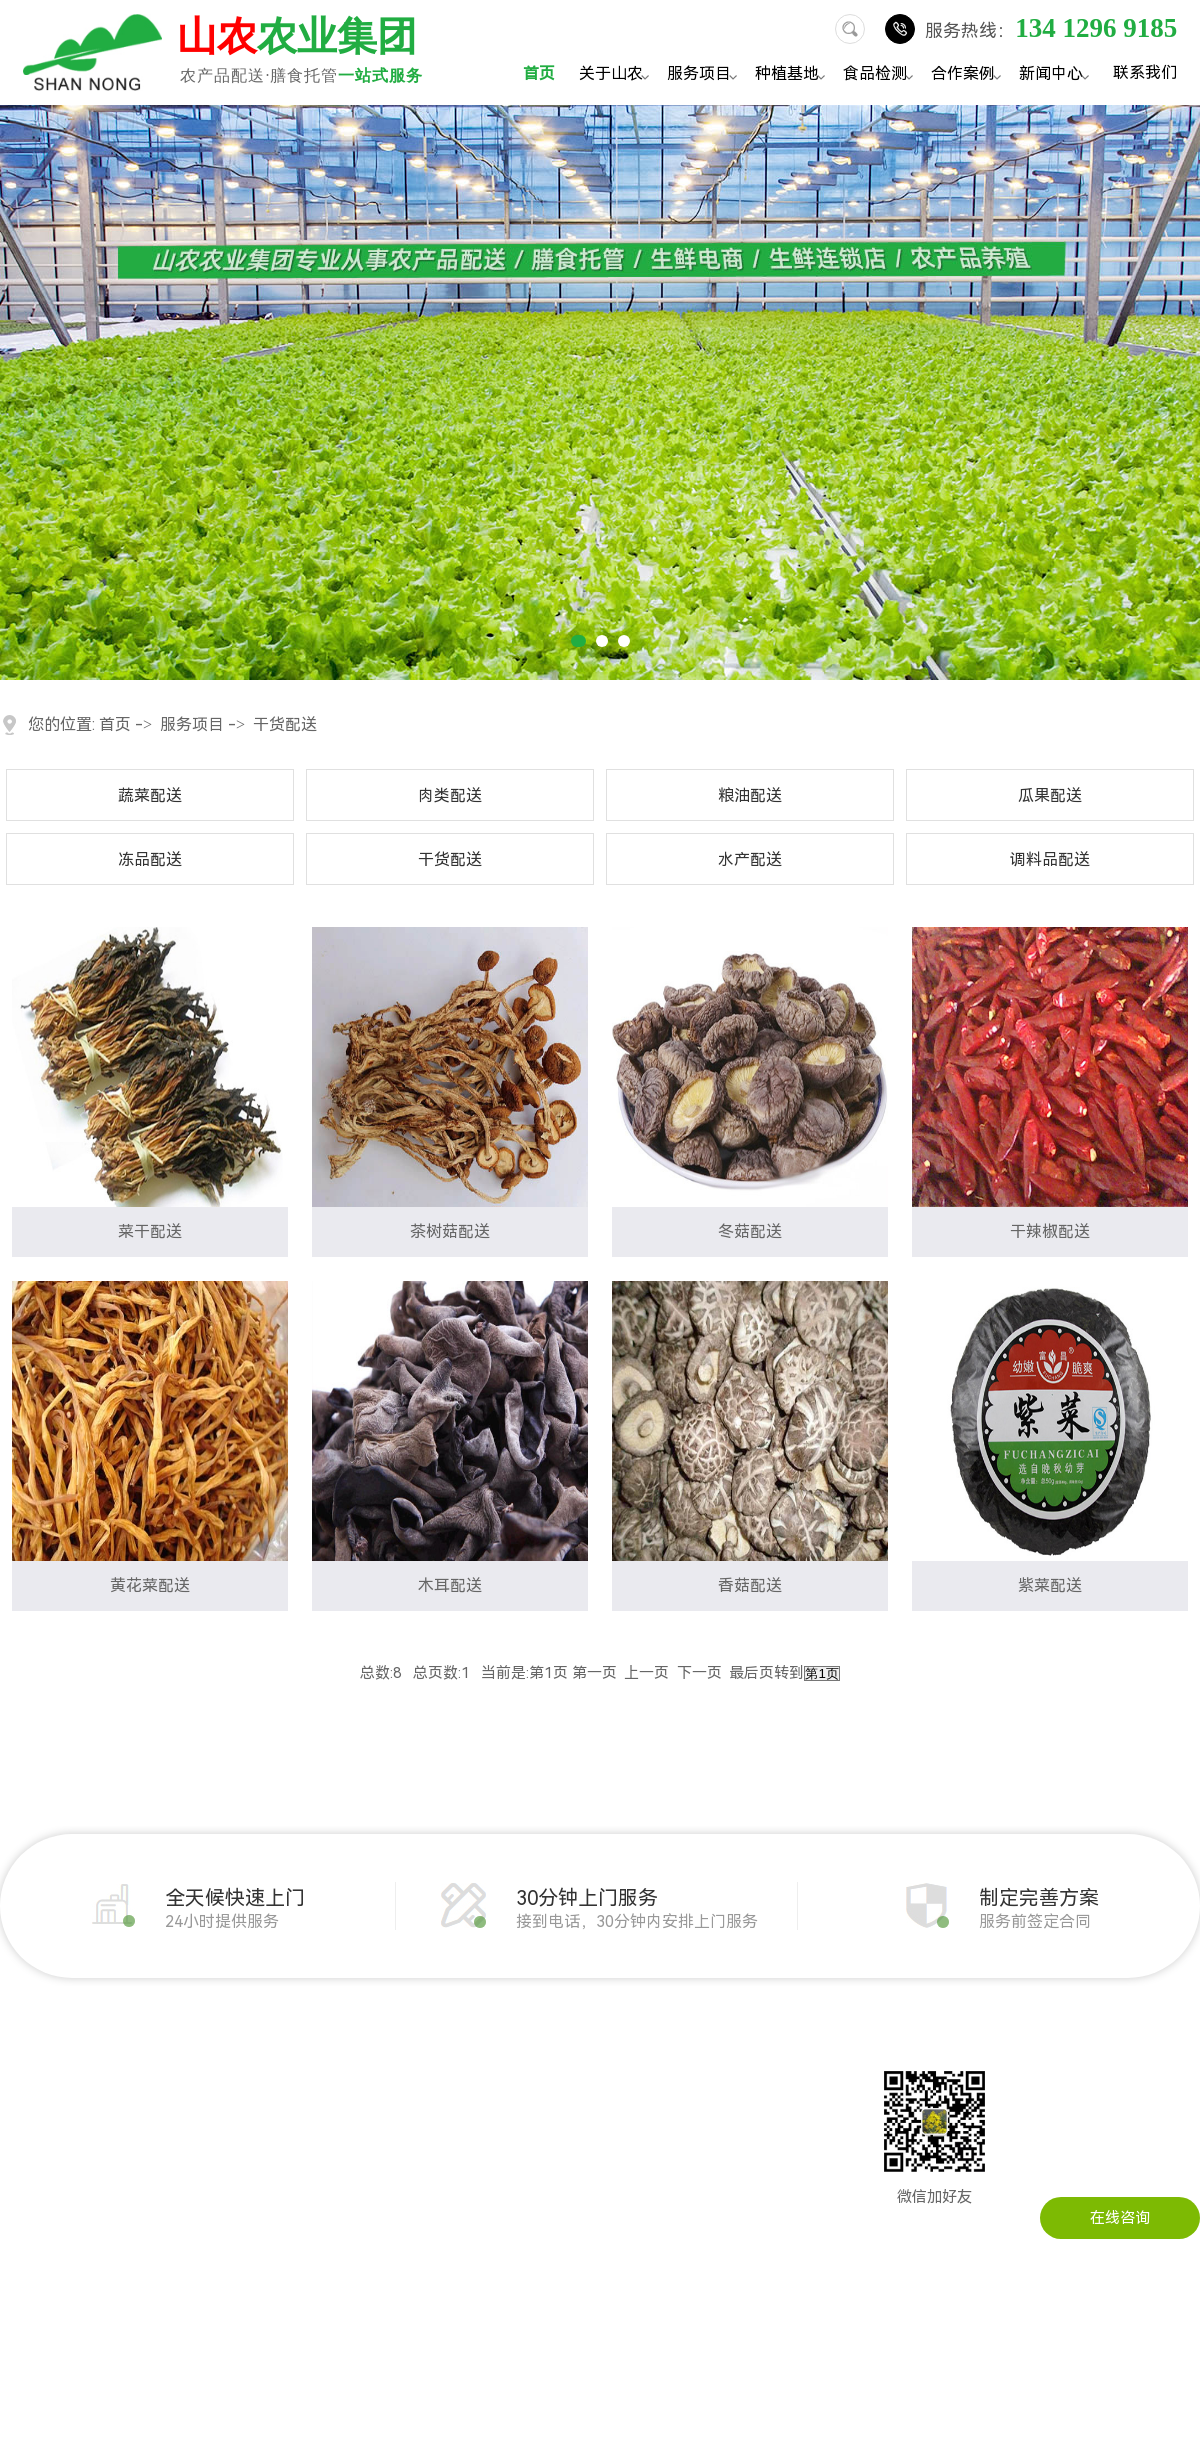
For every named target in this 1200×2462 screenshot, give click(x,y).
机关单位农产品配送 (354, 2053)
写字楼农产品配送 (347, 2203)
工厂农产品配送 (339, 2113)
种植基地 (793, 75)
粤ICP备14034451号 (742, 2424)
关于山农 (617, 75)
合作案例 (969, 75)
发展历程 (30, 2083)
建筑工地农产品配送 (354, 2143)
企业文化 (30, 2113)
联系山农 (678, 2053)
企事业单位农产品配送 (362, 2083)
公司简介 (30, 2053)
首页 (539, 73)
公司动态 (536, 2053)
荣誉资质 (30, 2173)
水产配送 (750, 859)
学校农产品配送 (339, 2173)
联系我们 (1145, 72)
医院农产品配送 (339, 2233)
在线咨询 (1120, 2218)
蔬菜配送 (150, 795)
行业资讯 (536, 2083)
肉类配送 (450, 795)
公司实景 (30, 2143)
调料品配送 (1050, 859)
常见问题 (536, 2113)
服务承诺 (30, 2233)
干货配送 (285, 724)
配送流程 (30, 2203)
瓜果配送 (1050, 795)
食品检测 (881, 75)
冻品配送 (150, 859)
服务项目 (705, 75)
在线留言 (678, 2083)
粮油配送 (750, 795)
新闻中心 (1057, 75)
